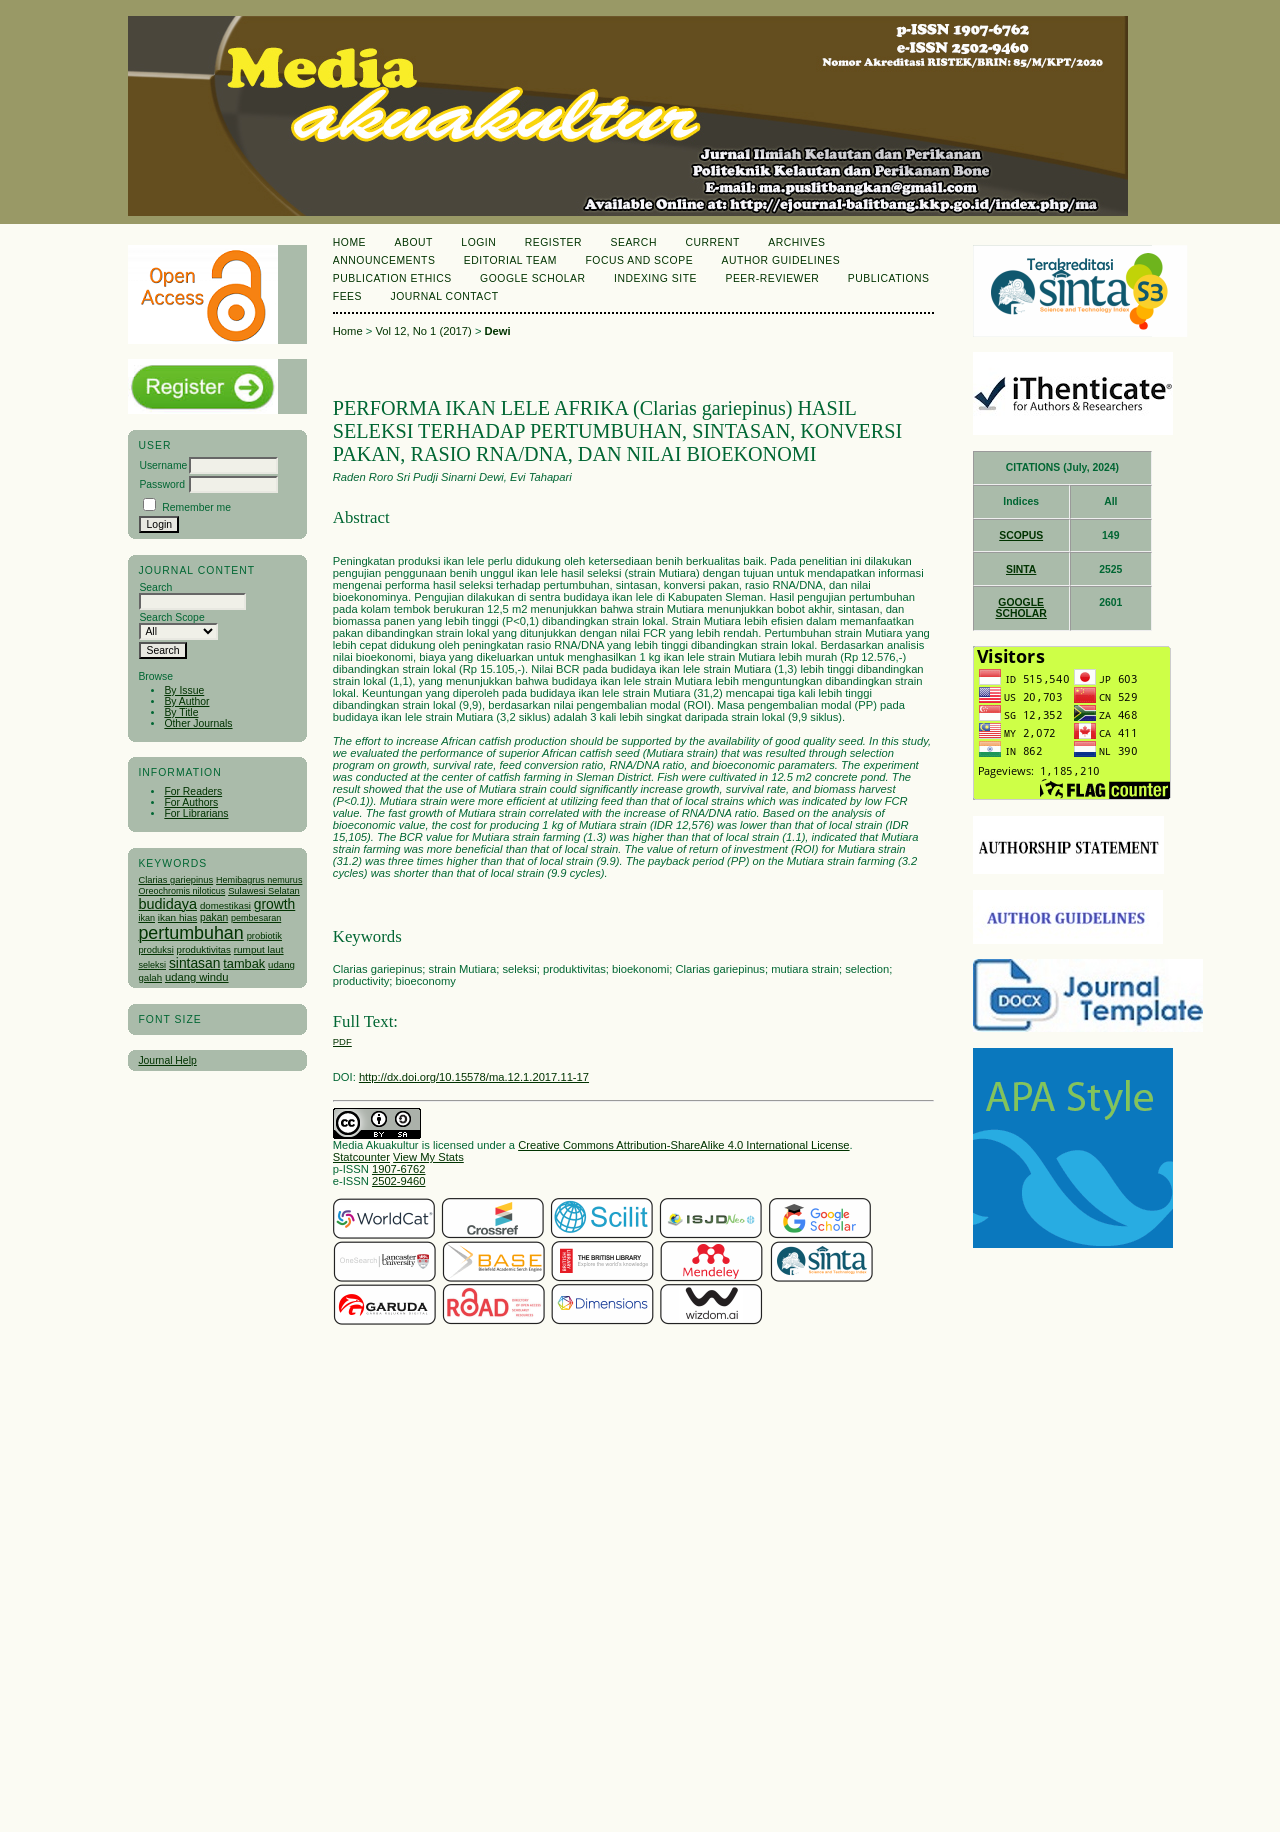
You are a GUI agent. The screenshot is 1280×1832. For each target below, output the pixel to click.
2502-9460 (399, 1181)
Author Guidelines (781, 260)
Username (163, 465)
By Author (186, 701)
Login (478, 242)
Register (553, 242)
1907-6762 (399, 1169)
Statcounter (361, 1157)
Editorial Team (510, 260)
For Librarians (196, 813)
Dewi (498, 331)
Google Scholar (532, 278)
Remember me (196, 507)
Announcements (384, 260)
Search (633, 242)
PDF (342, 1041)
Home (349, 242)
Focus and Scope (639, 260)
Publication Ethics (392, 278)
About (414, 242)
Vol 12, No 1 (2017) (423, 331)
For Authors (191, 802)
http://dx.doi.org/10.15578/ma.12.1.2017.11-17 (474, 1077)
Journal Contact (444, 296)
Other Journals (198, 723)
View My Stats (428, 1157)
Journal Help (167, 1060)
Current (712, 242)
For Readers (193, 791)
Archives (796, 242)
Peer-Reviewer (772, 278)
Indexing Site (655, 278)
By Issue (184, 690)
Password (162, 484)
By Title (181, 712)
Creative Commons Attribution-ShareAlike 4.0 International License (683, 1145)
